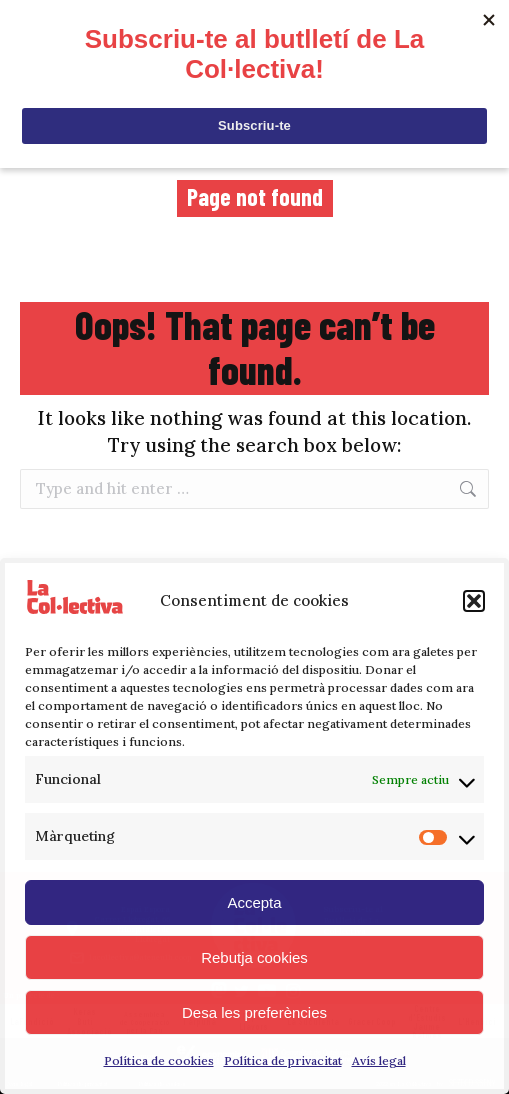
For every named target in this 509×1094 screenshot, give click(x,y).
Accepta (254, 902)
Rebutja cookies (254, 957)
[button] (474, 601)
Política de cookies (159, 1060)
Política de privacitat (283, 1060)
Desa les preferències (254, 1012)
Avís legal (379, 1060)
